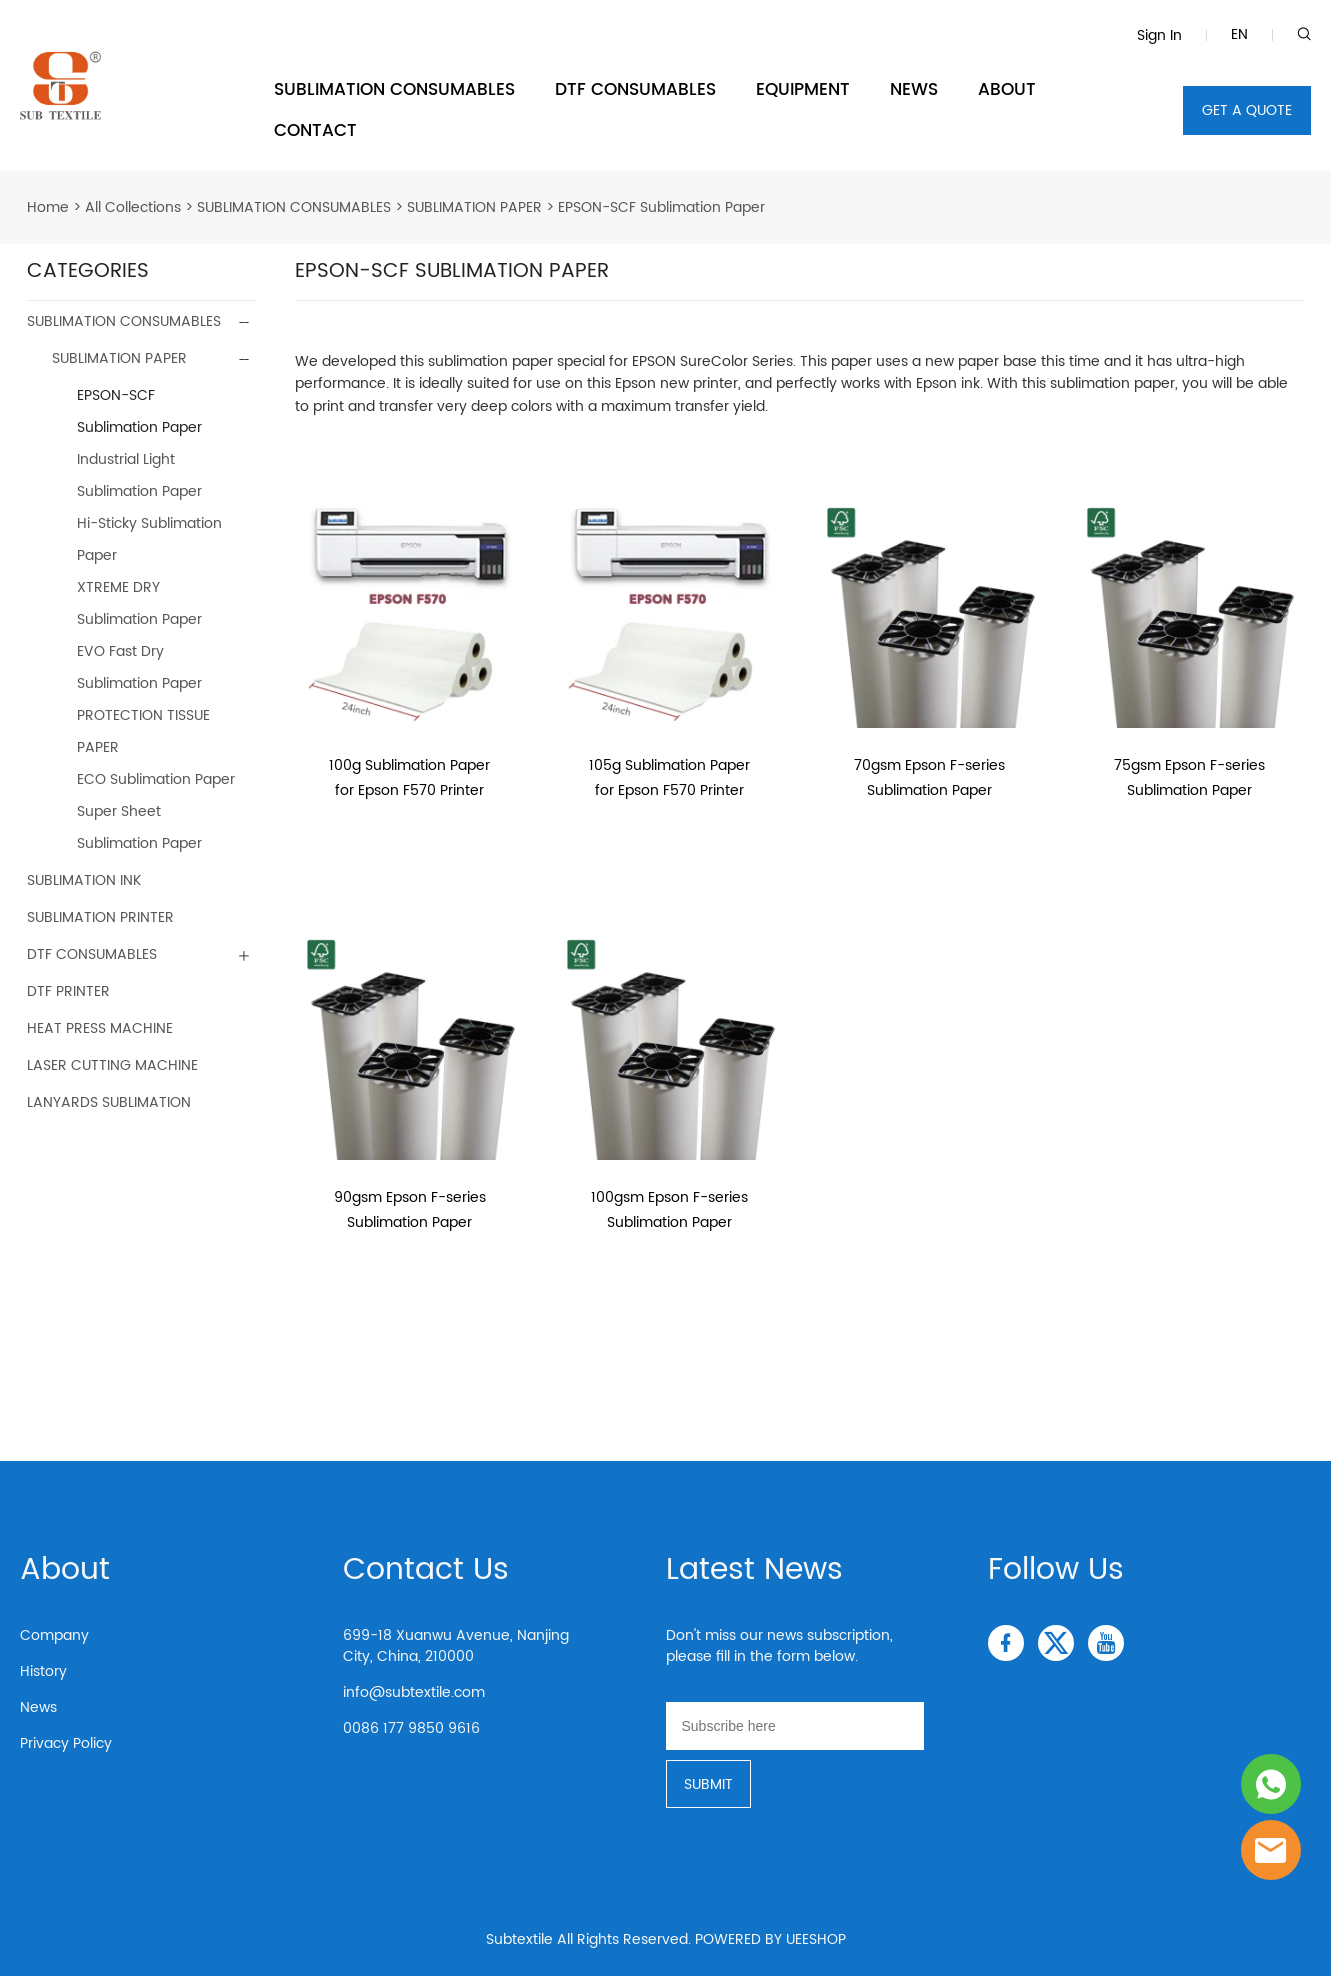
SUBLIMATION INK (84, 880)
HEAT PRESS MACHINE (100, 1028)
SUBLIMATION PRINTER (100, 917)
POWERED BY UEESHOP (770, 1939)
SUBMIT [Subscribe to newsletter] (708, 1784)
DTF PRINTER (68, 991)
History (43, 1671)
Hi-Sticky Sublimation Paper (149, 539)
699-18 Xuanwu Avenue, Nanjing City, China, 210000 (456, 1646)
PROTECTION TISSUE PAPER (143, 731)
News (38, 1707)
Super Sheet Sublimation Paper (139, 827)
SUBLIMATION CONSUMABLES (394, 90)
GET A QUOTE (1247, 110)
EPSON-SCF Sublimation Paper (661, 207)
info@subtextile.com (414, 1692)
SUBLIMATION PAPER (474, 207)
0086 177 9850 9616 (411, 1728)
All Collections (133, 207)
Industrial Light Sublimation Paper (139, 475)
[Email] (795, 1726)
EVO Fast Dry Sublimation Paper (139, 667)
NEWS (914, 90)
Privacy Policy (66, 1743)
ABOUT (1007, 90)
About (65, 1570)
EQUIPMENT (803, 90)
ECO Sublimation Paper (156, 779)
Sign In (1159, 35)
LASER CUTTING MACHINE (112, 1065)
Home (48, 207)
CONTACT (315, 131)
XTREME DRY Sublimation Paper (139, 603)
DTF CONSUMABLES (635, 90)
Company (54, 1635)
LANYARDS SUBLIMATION (109, 1102)
